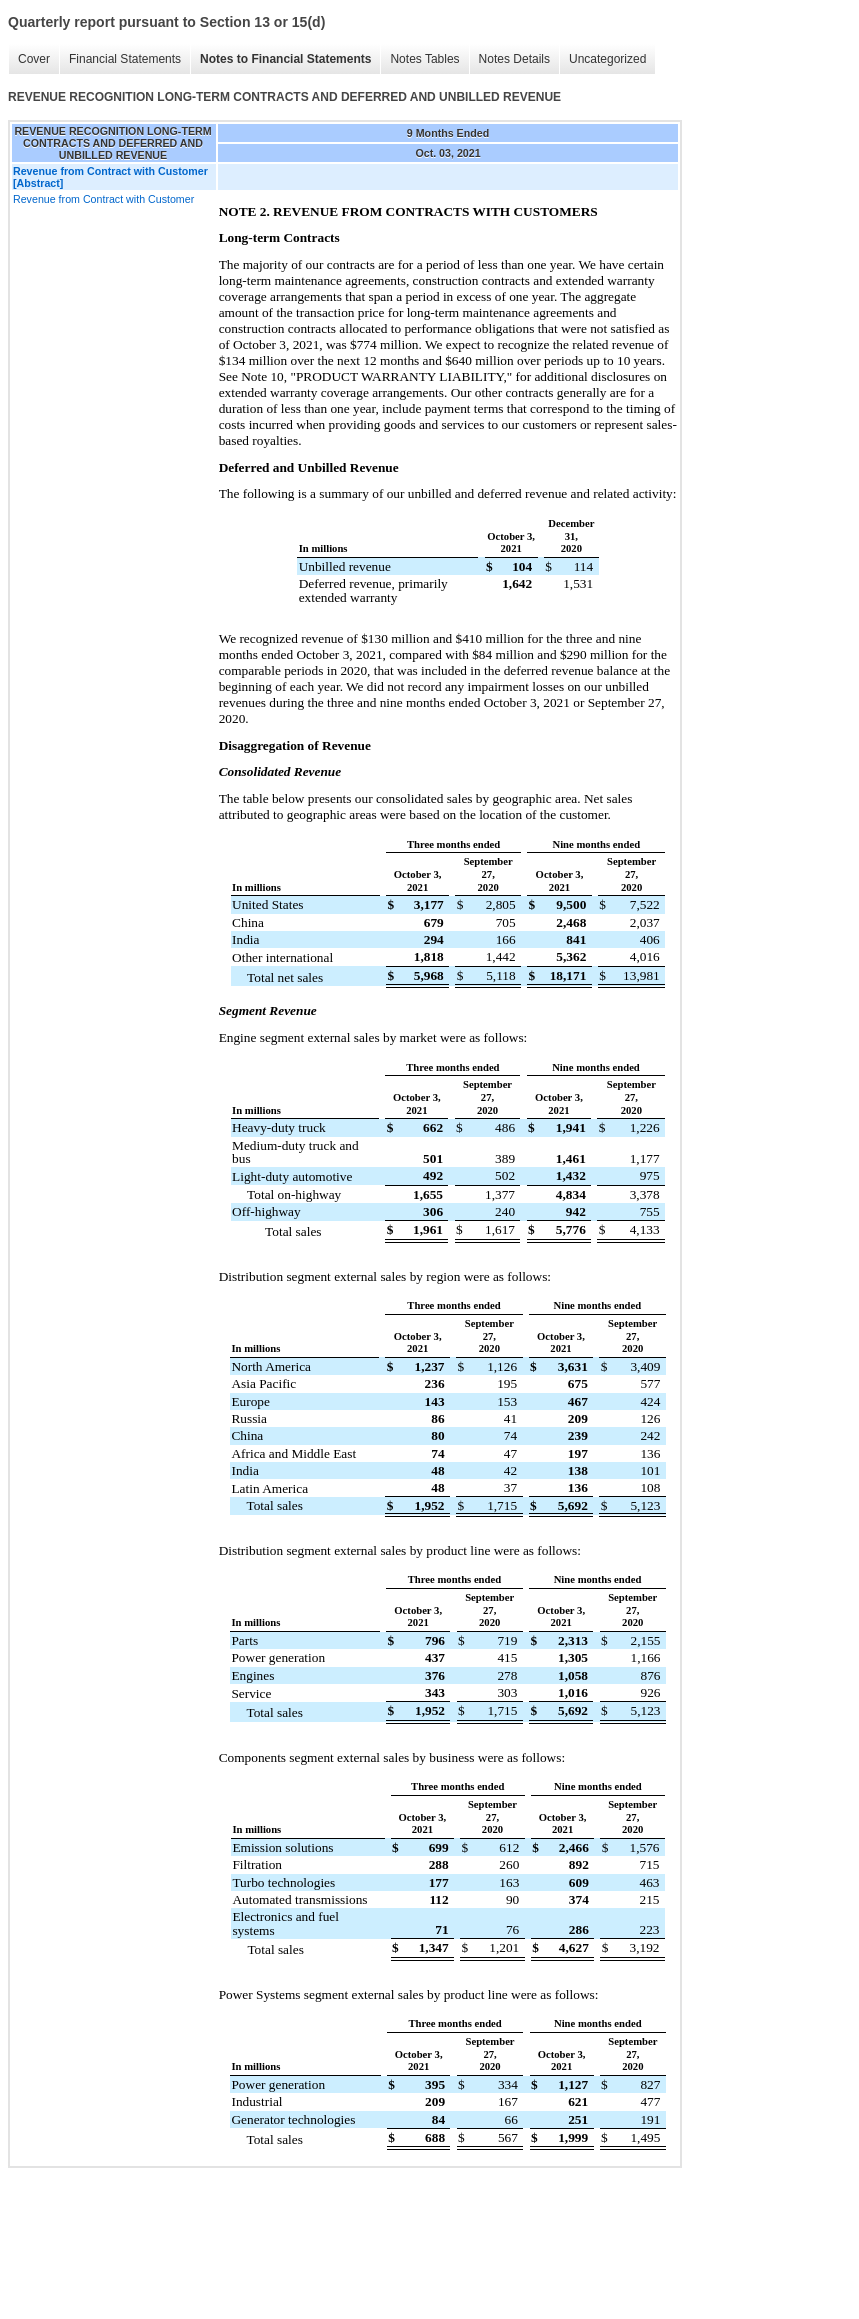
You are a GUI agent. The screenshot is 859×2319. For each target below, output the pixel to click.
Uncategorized (607, 59)
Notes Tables (424, 59)
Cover (34, 59)
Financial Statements (125, 59)
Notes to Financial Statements (285, 59)
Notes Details (514, 59)
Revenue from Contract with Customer (103, 199)
